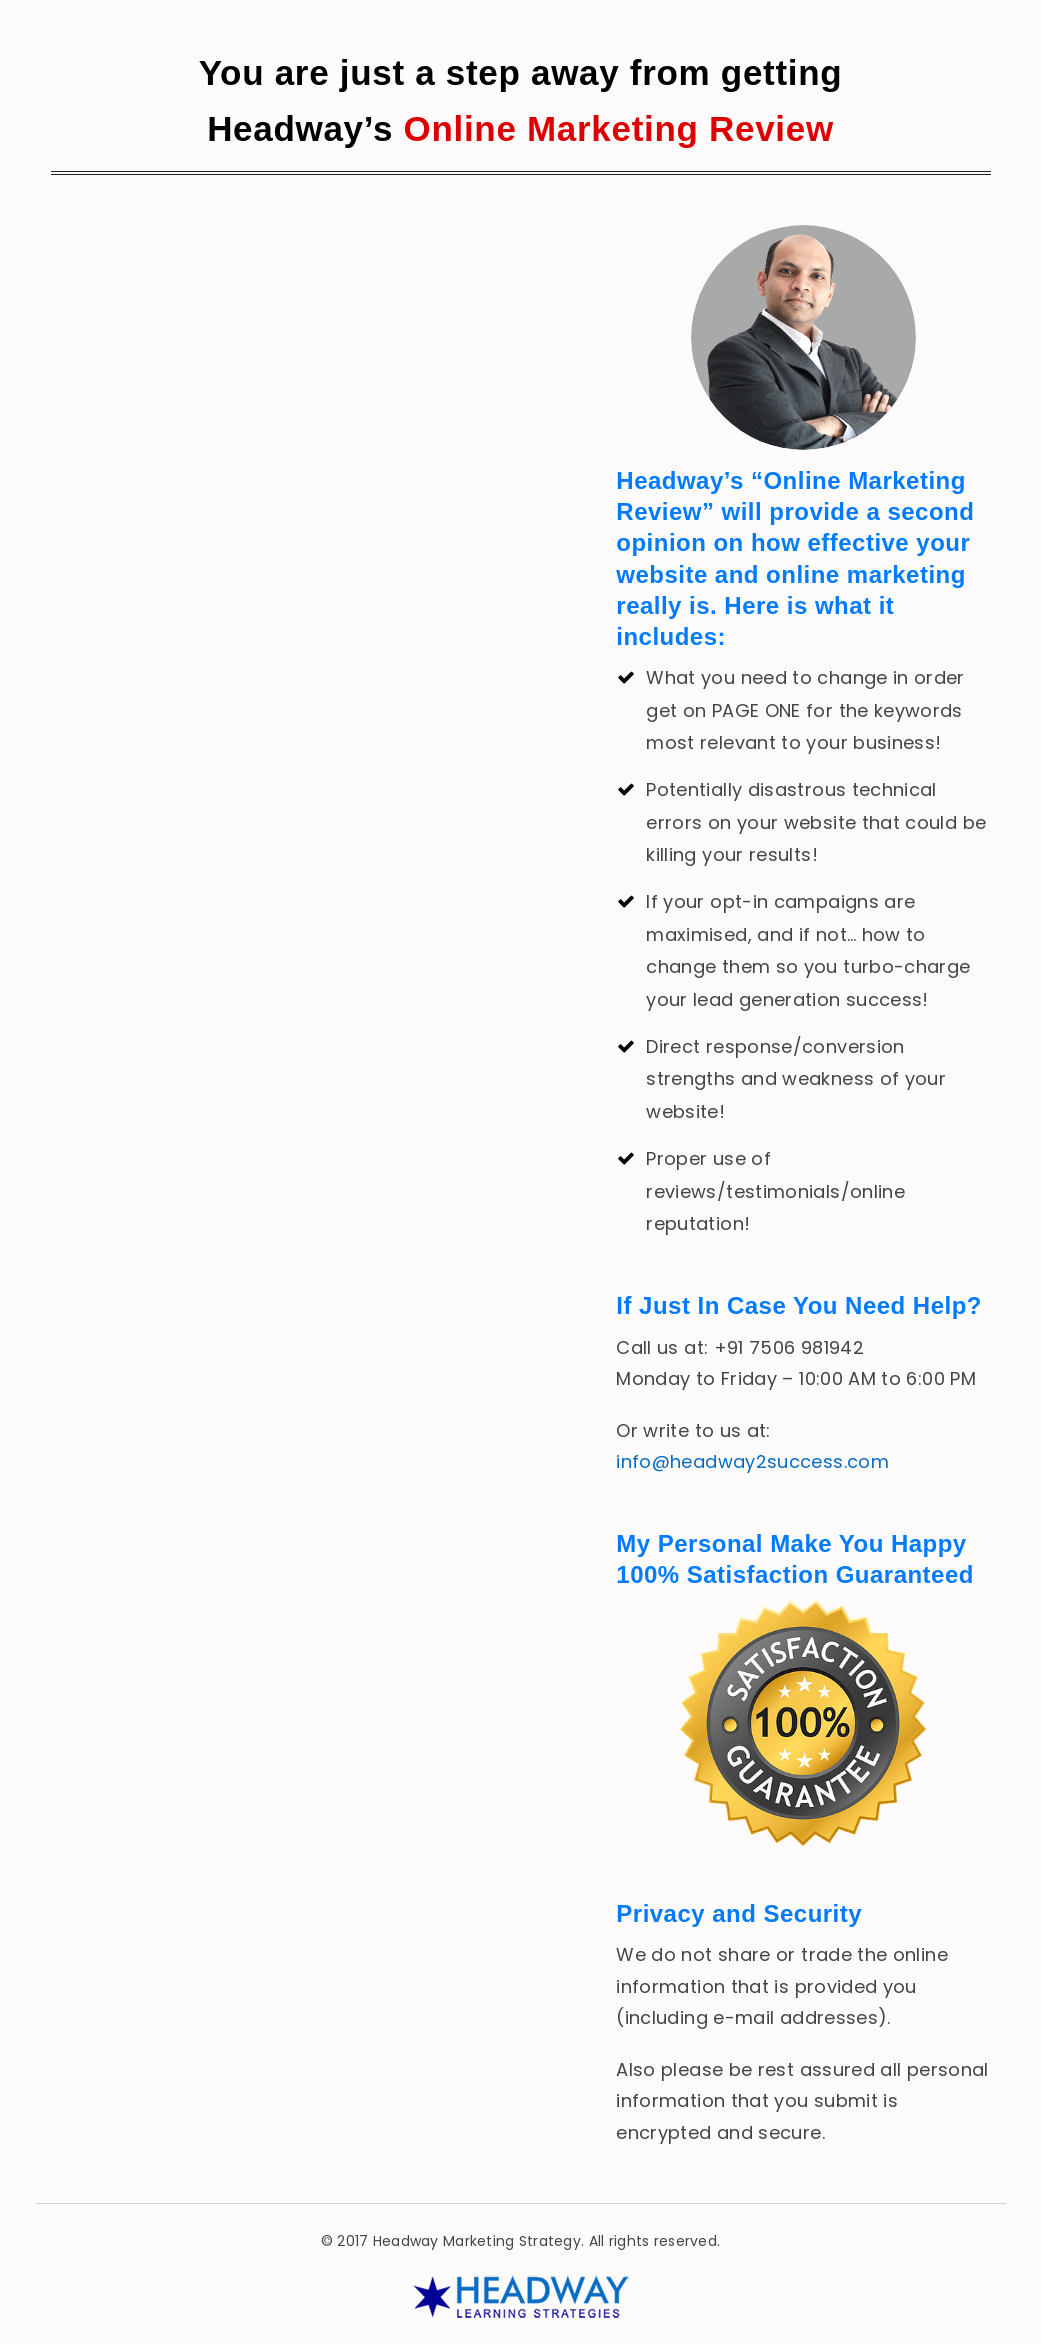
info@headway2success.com (752, 1461)
